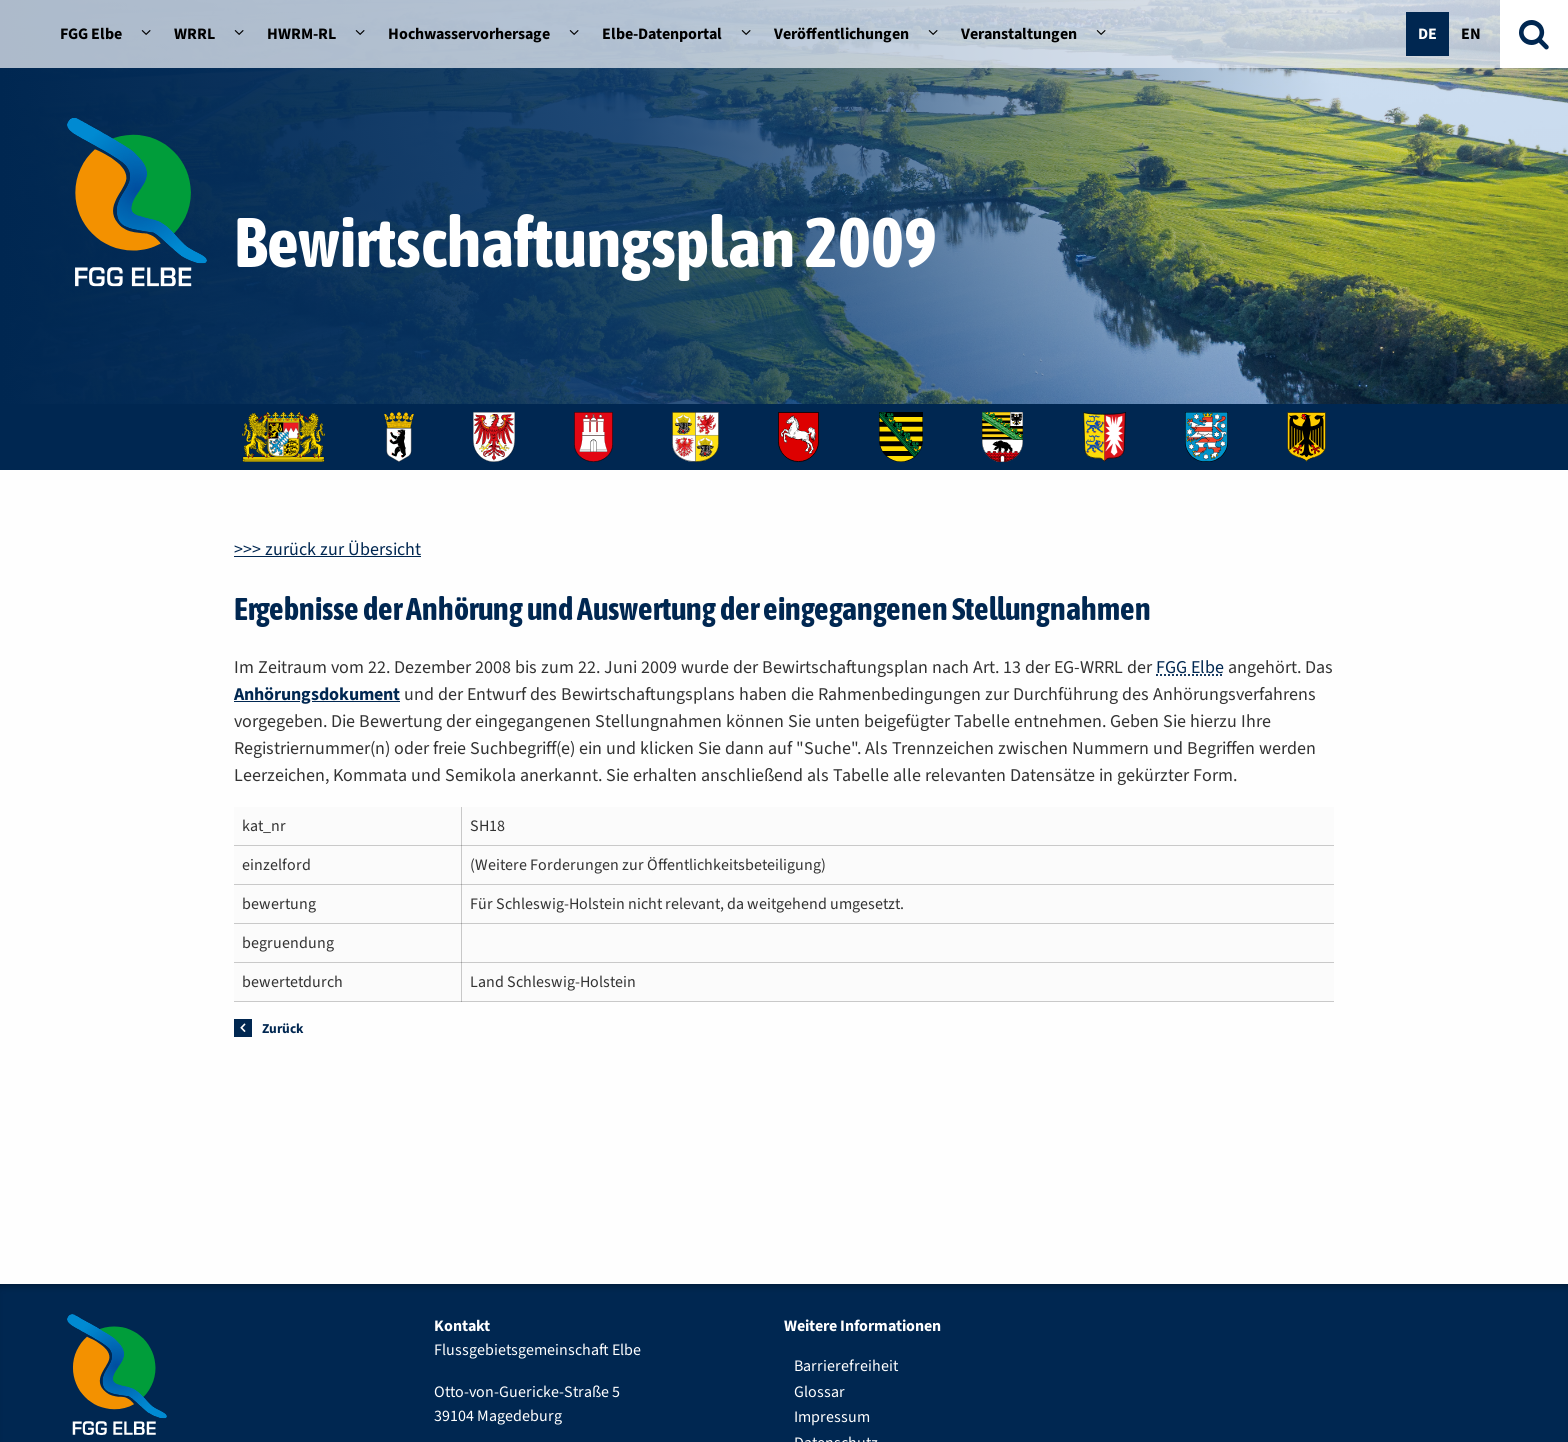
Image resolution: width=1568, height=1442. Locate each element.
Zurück (282, 1028)
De (1427, 34)
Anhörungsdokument (317, 694)
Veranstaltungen (1019, 34)
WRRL (194, 34)
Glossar (819, 1392)
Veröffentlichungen (841, 34)
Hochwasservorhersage (469, 34)
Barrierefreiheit (846, 1366)
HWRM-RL (301, 34)
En (1471, 34)
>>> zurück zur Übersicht (327, 549)
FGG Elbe (91, 34)
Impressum (832, 1417)
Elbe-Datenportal (662, 34)
